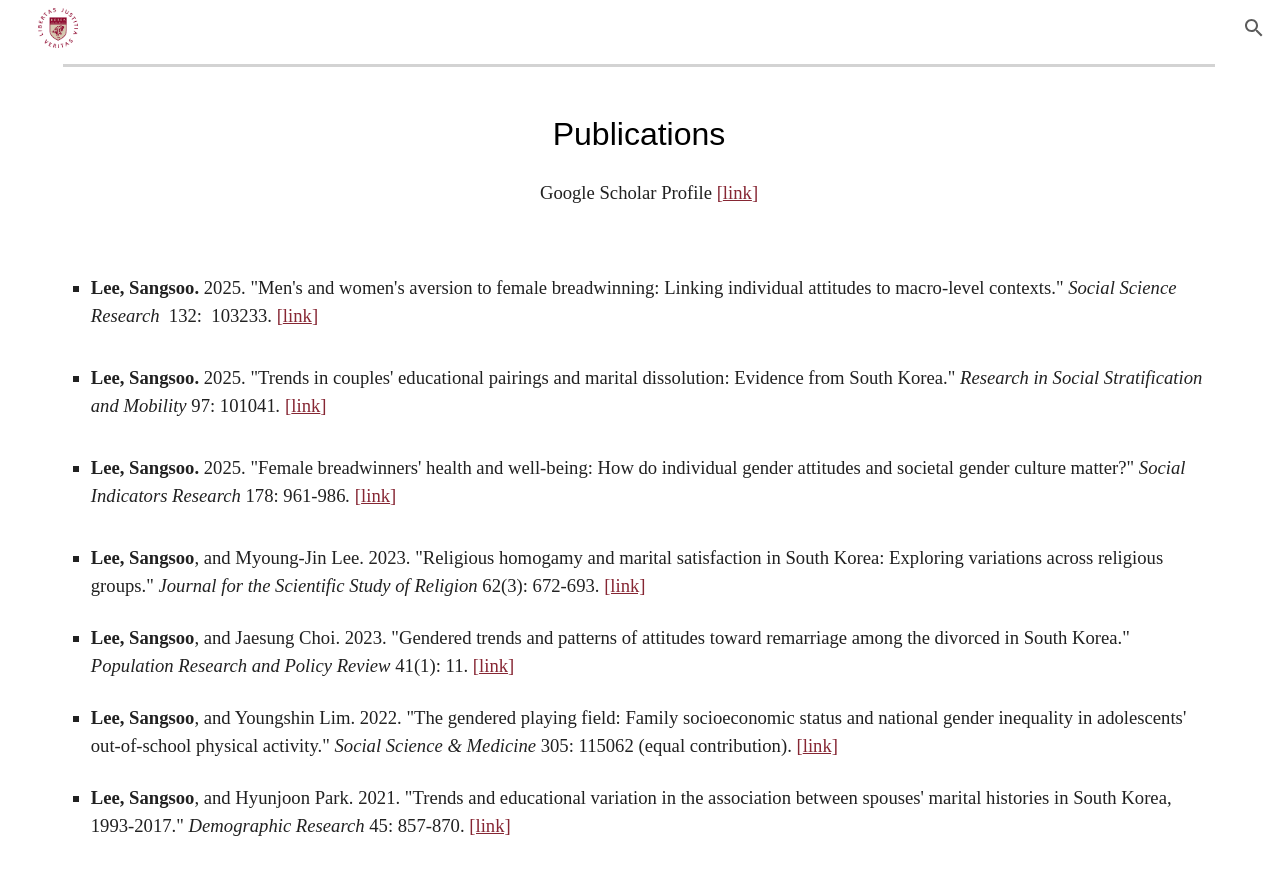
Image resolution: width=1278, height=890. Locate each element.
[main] (639, 158)
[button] (1254, 28)
